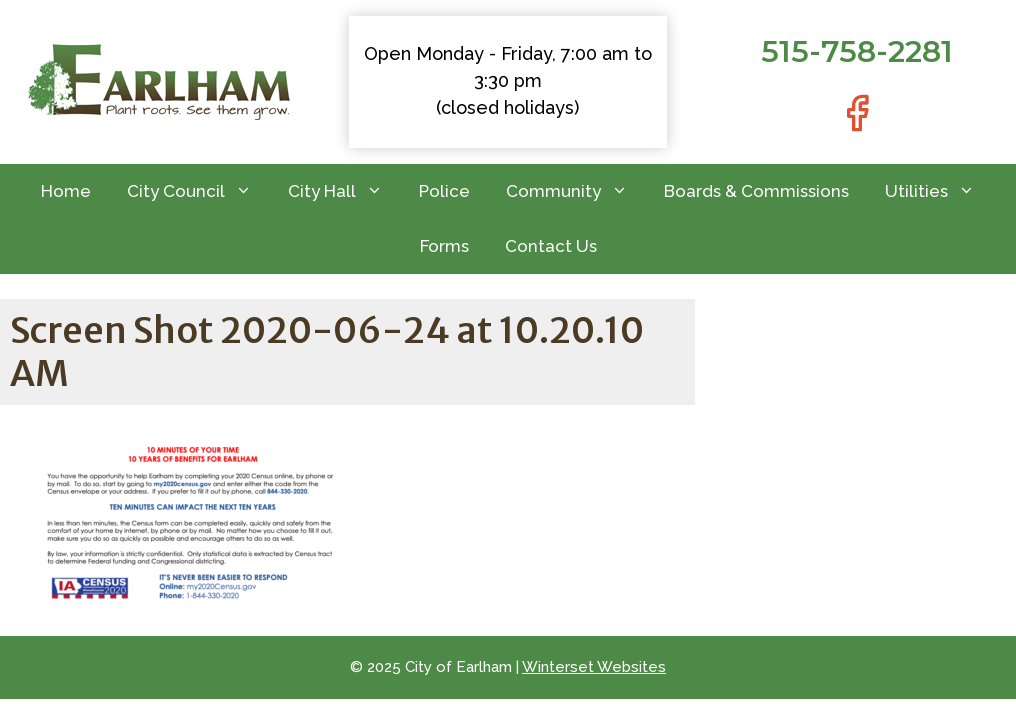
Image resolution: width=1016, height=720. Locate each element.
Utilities (939, 191)
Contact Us (551, 246)
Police (444, 191)
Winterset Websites (594, 667)
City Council (198, 191)
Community (576, 191)
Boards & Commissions (756, 191)
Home (66, 191)
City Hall (344, 191)
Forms (444, 246)
